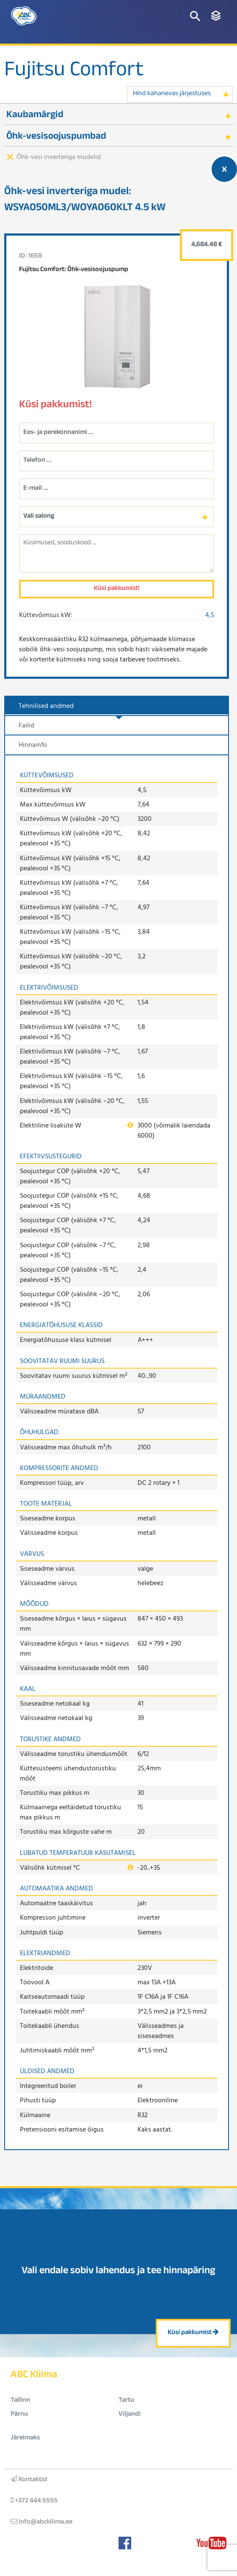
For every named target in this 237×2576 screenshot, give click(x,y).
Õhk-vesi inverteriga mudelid (59, 156)
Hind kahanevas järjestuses (172, 94)
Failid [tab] (26, 725)
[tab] (118, 114)
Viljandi (129, 2414)
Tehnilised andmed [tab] (46, 705)
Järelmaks (25, 2438)
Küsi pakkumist (193, 2333)
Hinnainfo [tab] (33, 744)
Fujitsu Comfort (74, 72)
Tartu (126, 2400)
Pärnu (19, 2414)
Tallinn (20, 2400)
